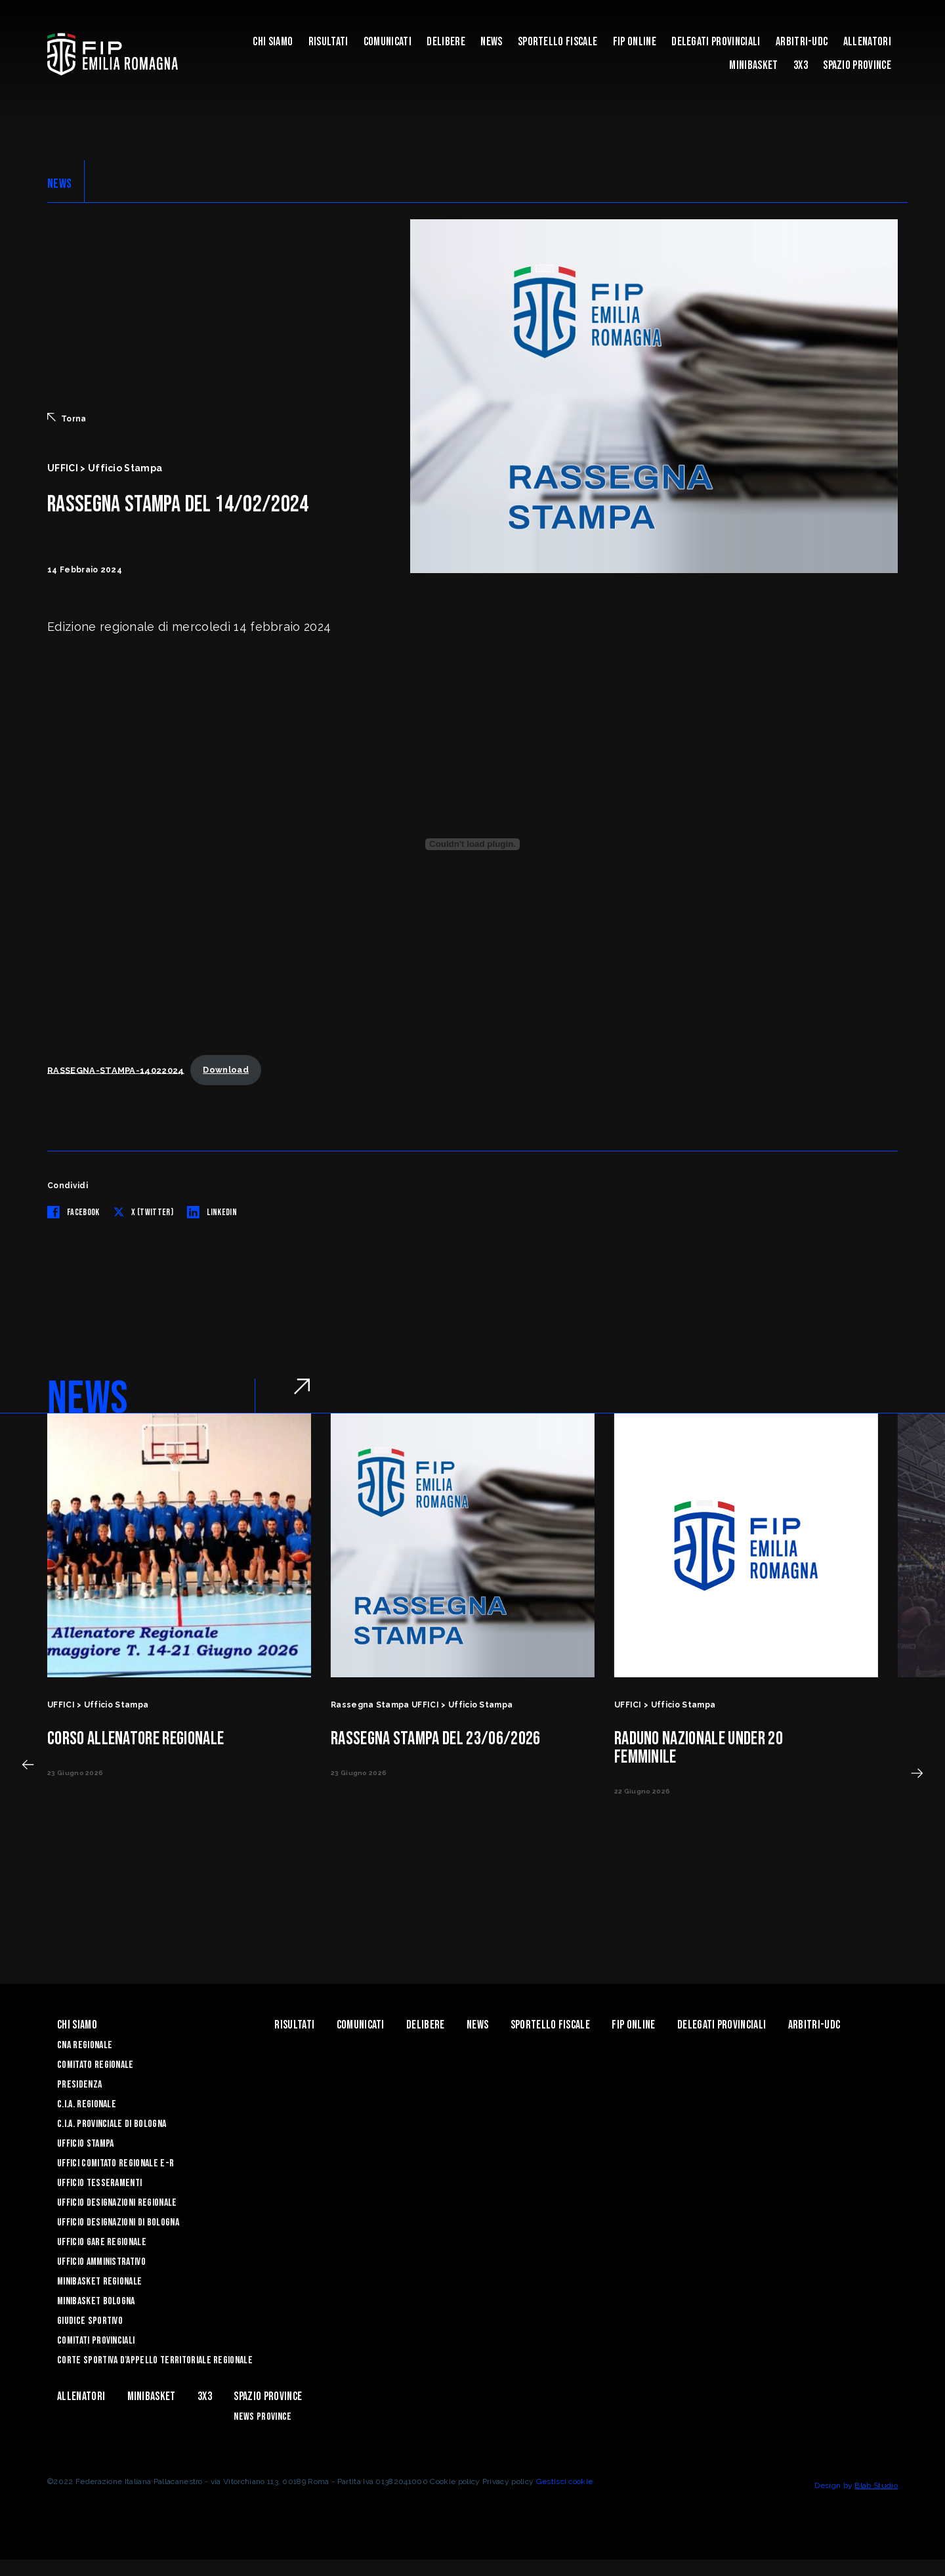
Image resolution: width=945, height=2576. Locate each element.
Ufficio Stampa (85, 2143)
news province (262, 2417)
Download (226, 1070)
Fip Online (634, 42)
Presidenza (79, 2084)
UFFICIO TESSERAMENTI (99, 2183)
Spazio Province (857, 65)
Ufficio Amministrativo (101, 2262)
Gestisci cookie (564, 2481)
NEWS (59, 184)
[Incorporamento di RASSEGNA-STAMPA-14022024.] (472, 844)
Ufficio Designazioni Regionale (117, 2203)
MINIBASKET (753, 65)
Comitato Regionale (95, 2065)
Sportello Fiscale (557, 42)
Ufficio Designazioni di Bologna (118, 2222)
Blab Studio (876, 2485)
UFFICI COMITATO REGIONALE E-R (115, 2163)
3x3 (800, 65)
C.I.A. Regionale (86, 2104)
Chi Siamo (273, 42)
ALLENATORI (867, 42)
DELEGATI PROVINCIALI (715, 42)
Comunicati (387, 42)
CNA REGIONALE (84, 2045)
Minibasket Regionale (99, 2281)
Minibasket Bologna (96, 2301)
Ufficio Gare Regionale (101, 2242)
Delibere (446, 42)
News (491, 42)
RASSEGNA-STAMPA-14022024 (115, 1070)
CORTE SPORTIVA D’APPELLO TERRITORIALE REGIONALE (155, 2360)
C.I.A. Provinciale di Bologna (111, 2124)
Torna (67, 418)
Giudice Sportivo (90, 2321)
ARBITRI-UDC (802, 42)
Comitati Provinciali (96, 2340)
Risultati (328, 42)
